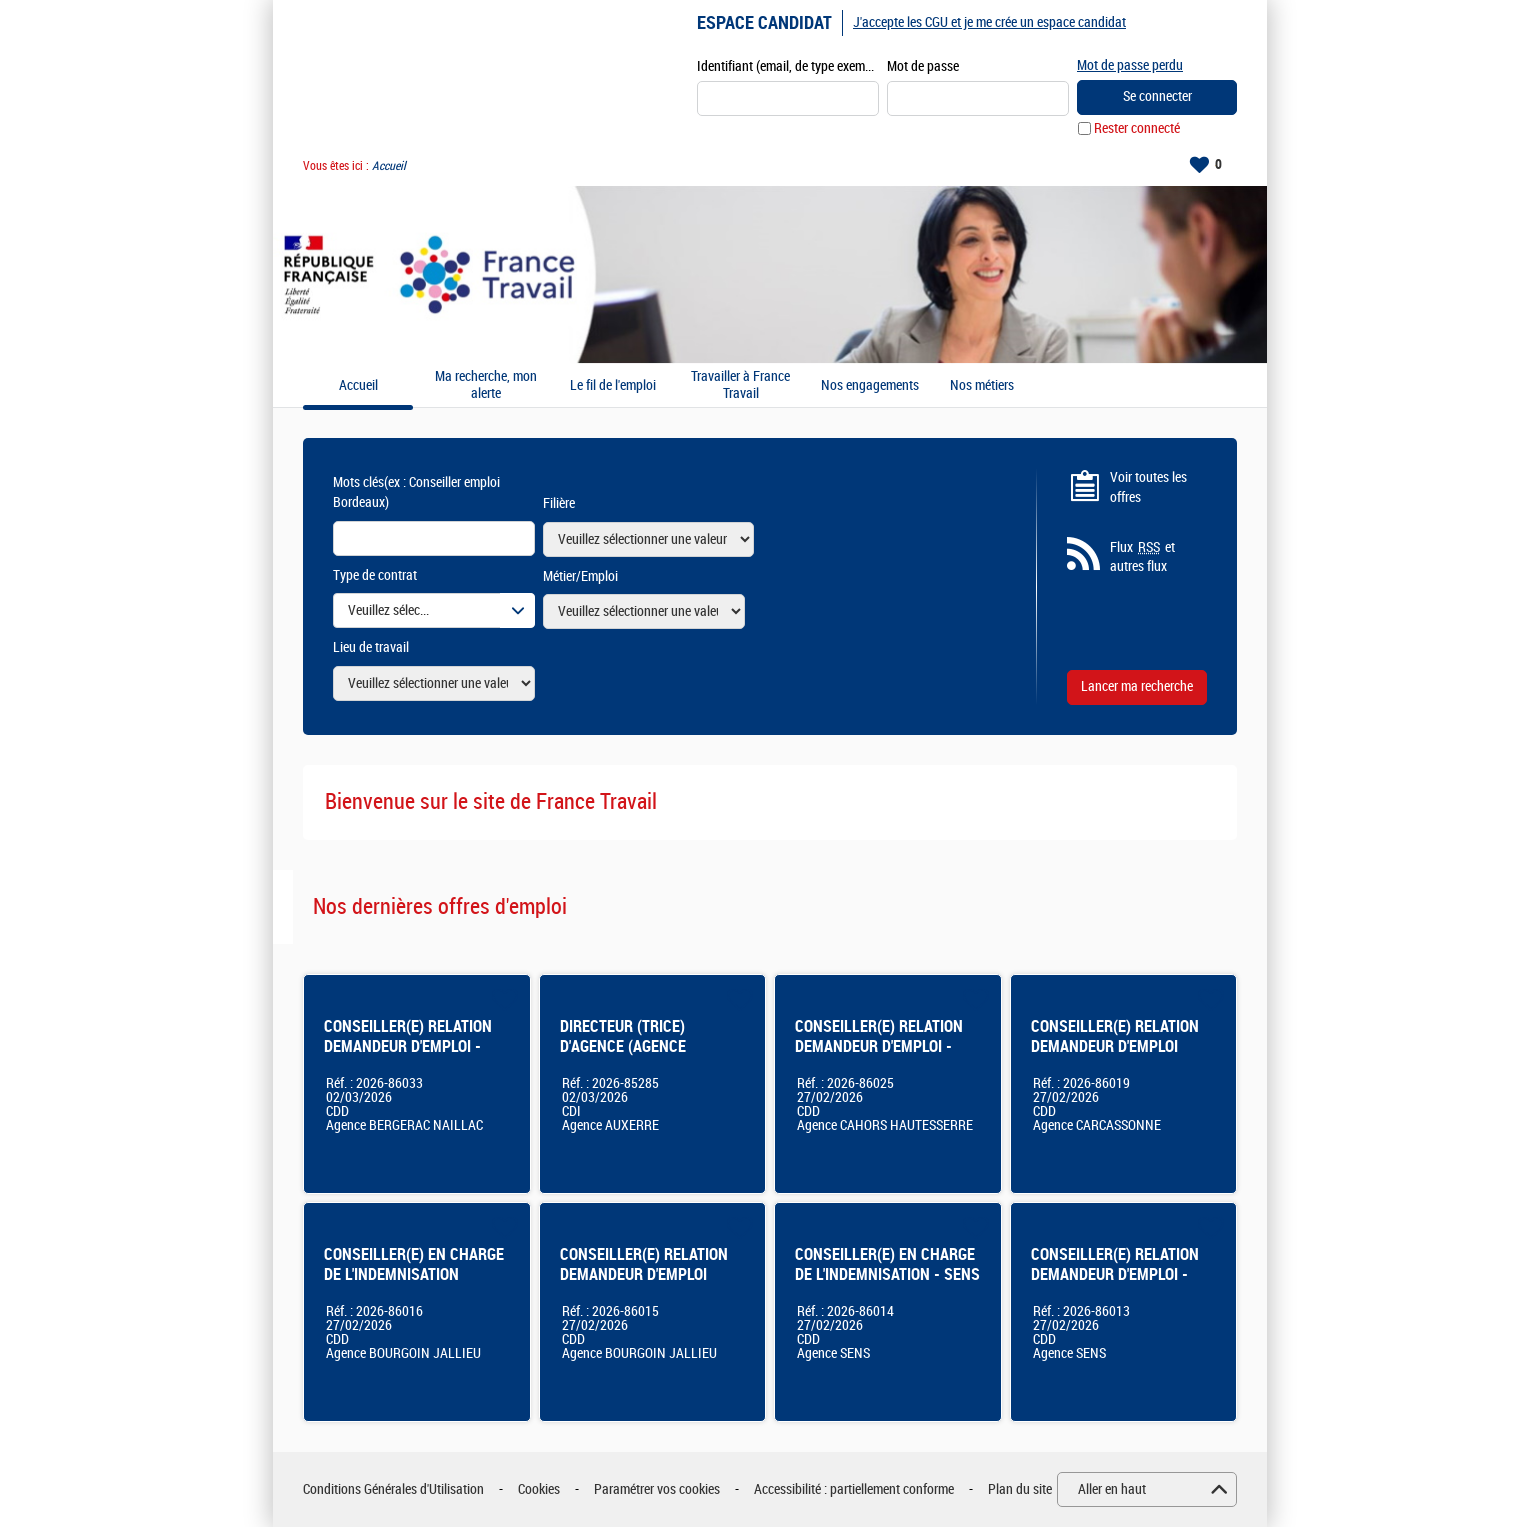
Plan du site (1020, 1489)
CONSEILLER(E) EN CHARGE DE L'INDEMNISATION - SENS (887, 1264)
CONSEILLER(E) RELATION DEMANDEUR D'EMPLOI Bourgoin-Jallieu (644, 1274)
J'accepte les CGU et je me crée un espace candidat (989, 22)
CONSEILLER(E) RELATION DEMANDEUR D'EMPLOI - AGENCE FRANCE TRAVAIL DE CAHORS (879, 1056)
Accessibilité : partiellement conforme (854, 1489)
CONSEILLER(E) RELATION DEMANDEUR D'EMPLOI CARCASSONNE (1115, 1046)
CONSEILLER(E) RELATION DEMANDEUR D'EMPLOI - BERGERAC (408, 1046)
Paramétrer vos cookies (657, 1489)
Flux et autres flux (1142, 557)
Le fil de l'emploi (613, 386)
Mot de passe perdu (1130, 65)
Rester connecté (1137, 128)
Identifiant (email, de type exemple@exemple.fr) (788, 66)
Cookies (539, 1489)
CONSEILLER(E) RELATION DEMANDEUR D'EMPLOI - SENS (1115, 1274)
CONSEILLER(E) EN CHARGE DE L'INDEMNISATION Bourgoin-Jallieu (414, 1274)
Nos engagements (870, 386)
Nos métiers (982, 386)
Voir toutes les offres (1148, 487)
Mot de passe (923, 66)
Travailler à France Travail (740, 385)
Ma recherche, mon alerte (486, 385)
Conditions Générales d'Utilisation (393, 1489)
